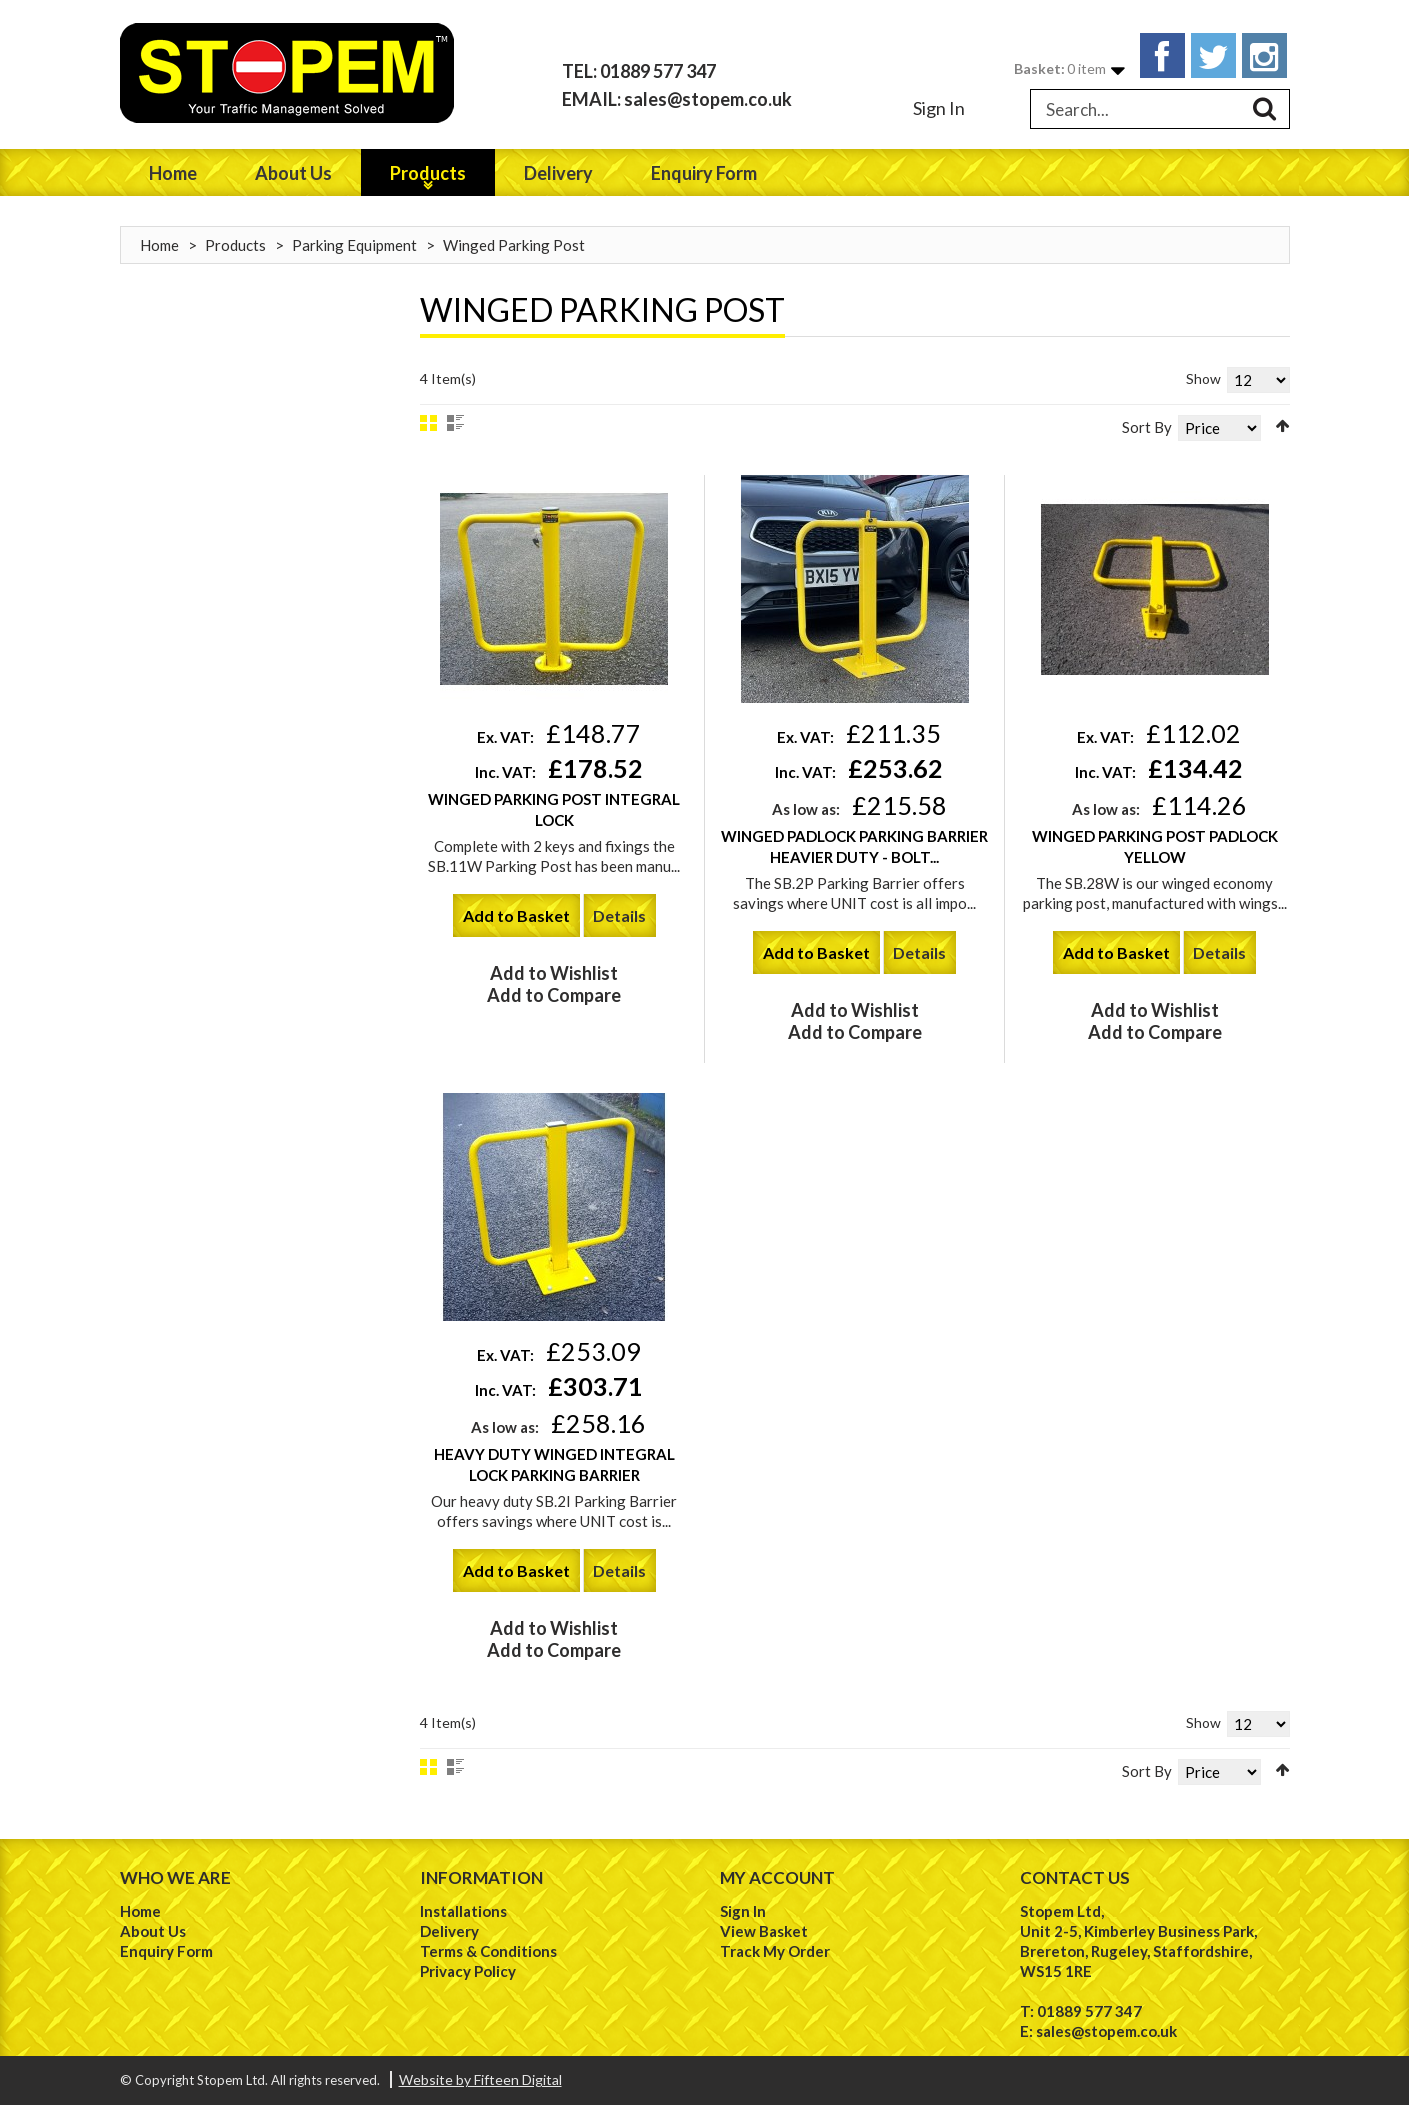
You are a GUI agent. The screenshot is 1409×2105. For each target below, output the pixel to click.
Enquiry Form (166, 1951)
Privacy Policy (468, 1971)
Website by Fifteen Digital (480, 2079)
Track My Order (775, 1951)
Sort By (1147, 427)
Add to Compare (554, 995)
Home (159, 245)
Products (235, 245)
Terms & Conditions (488, 1951)
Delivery (449, 1931)
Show (1203, 378)
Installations (463, 1911)
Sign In (939, 108)
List (455, 423)
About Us (153, 1931)
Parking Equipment (354, 245)
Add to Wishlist (554, 973)
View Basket (764, 1931)
